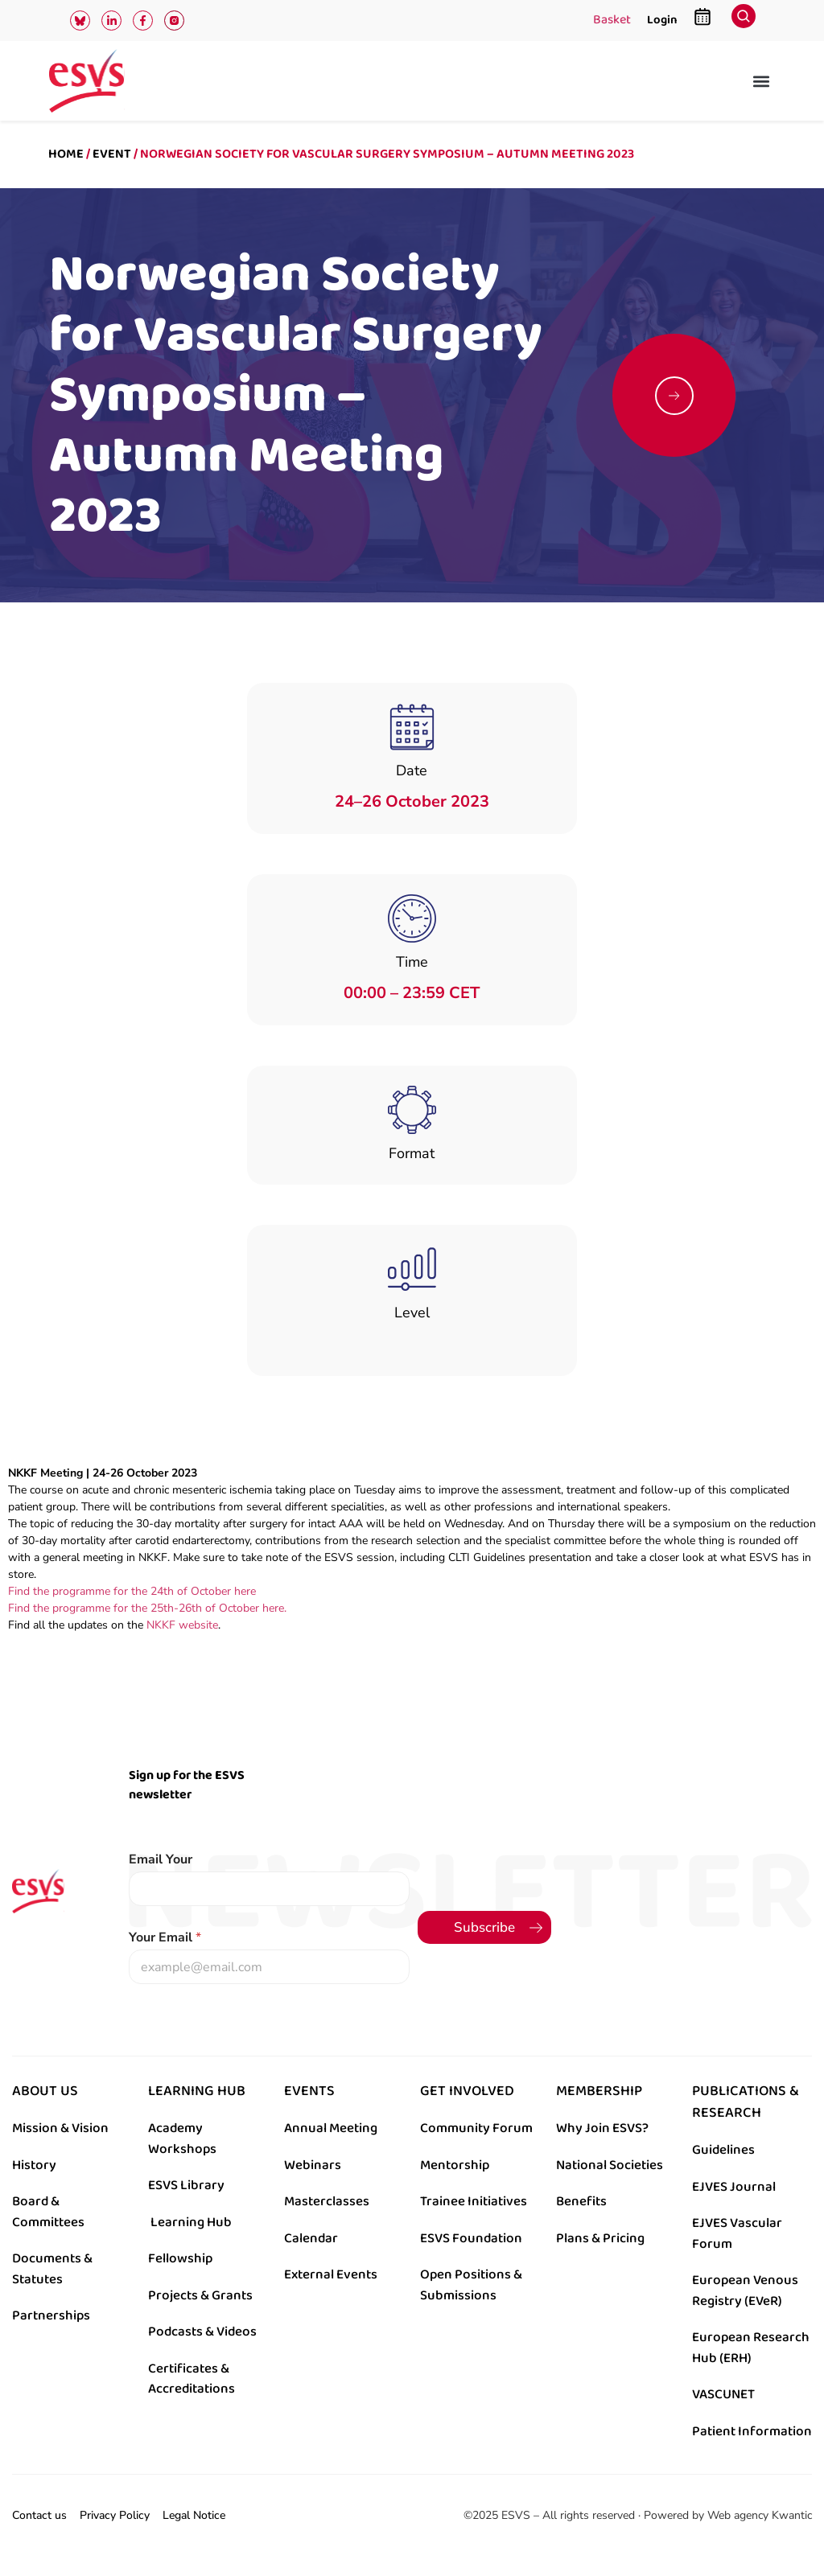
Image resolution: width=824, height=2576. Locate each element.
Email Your (160, 1859)
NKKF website (180, 1625)
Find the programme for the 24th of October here (132, 1591)
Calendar (311, 2238)
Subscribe (484, 1927)
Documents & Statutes (52, 2269)
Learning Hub (191, 2222)
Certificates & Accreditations (191, 2379)
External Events (330, 2274)
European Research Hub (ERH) (751, 2348)
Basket (612, 21)
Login (662, 19)
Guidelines (723, 2149)
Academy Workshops (182, 2138)
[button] (761, 81)
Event (112, 154)
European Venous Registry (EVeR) (745, 2290)
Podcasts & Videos (202, 2331)
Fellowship (180, 2258)
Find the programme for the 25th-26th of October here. (147, 1608)
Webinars (312, 2165)
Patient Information (752, 2431)
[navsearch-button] (743, 20)
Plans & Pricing (600, 2238)
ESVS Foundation (471, 2238)
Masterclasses (326, 2201)
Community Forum (476, 2128)
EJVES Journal (734, 2186)
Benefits (581, 2201)
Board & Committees (48, 2212)
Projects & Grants (200, 2295)
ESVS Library (186, 2185)
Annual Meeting (330, 2128)
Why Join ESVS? (602, 2128)
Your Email (165, 1937)
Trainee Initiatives (473, 2201)
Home (66, 154)
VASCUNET (723, 2394)
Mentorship (454, 2165)
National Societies (609, 2165)
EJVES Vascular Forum (737, 2233)
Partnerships (51, 2315)
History (34, 2165)
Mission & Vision (60, 2128)
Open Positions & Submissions (471, 2285)
